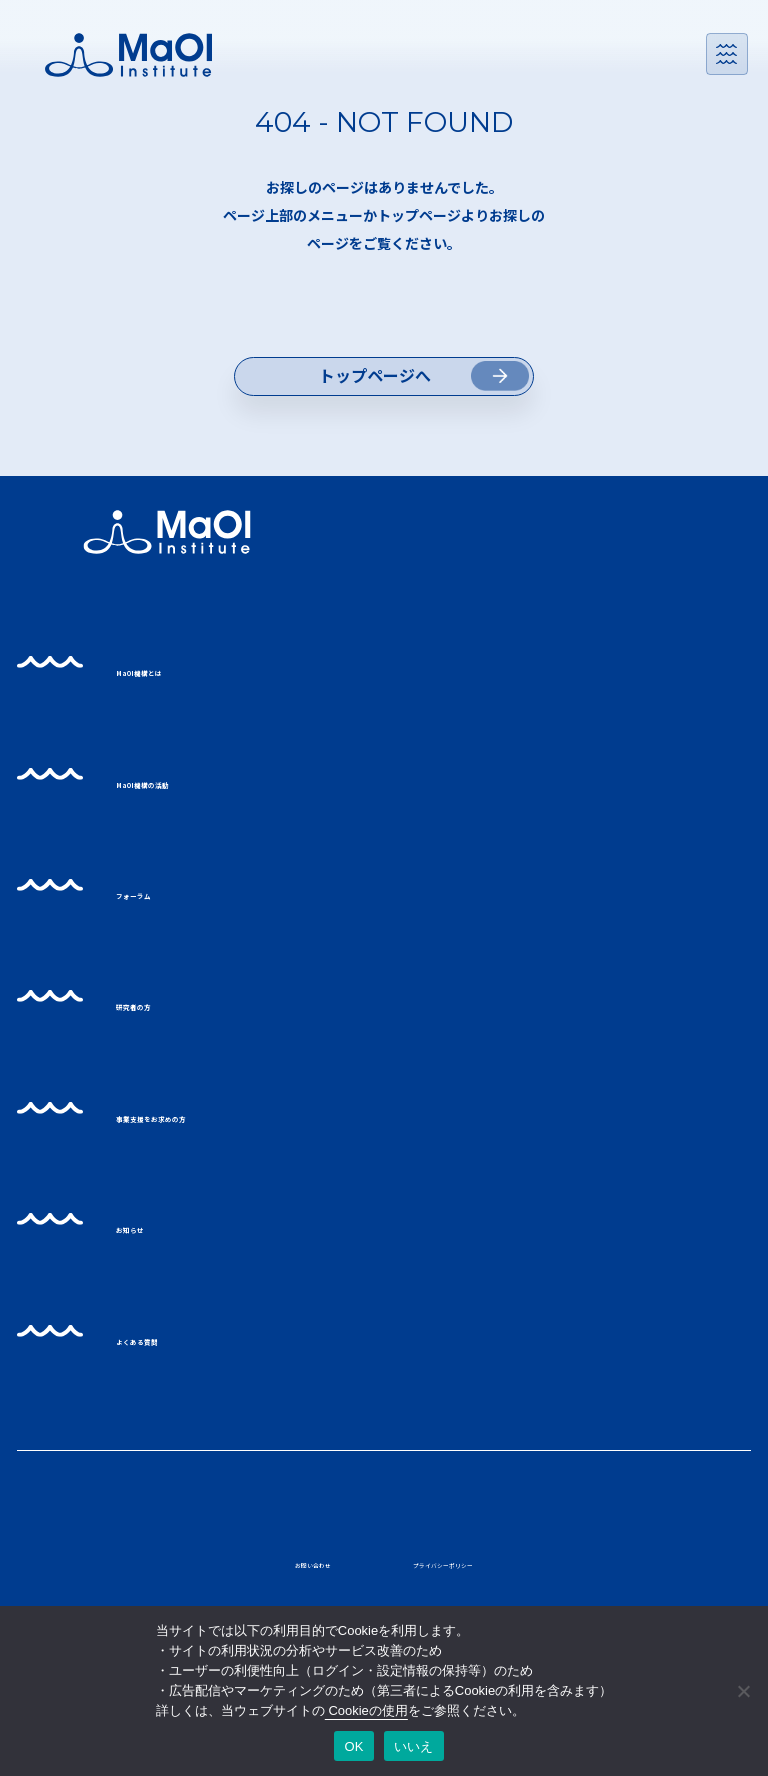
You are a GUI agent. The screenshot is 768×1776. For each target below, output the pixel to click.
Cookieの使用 (366, 1710)
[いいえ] (743, 1691)
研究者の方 (221, 1070)
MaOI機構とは (247, 736)
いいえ (414, 1746)
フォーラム (221, 958)
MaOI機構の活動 (263, 847)
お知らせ (204, 1293)
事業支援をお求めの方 (304, 1181)
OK (353, 1746)
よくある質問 (238, 1404)
